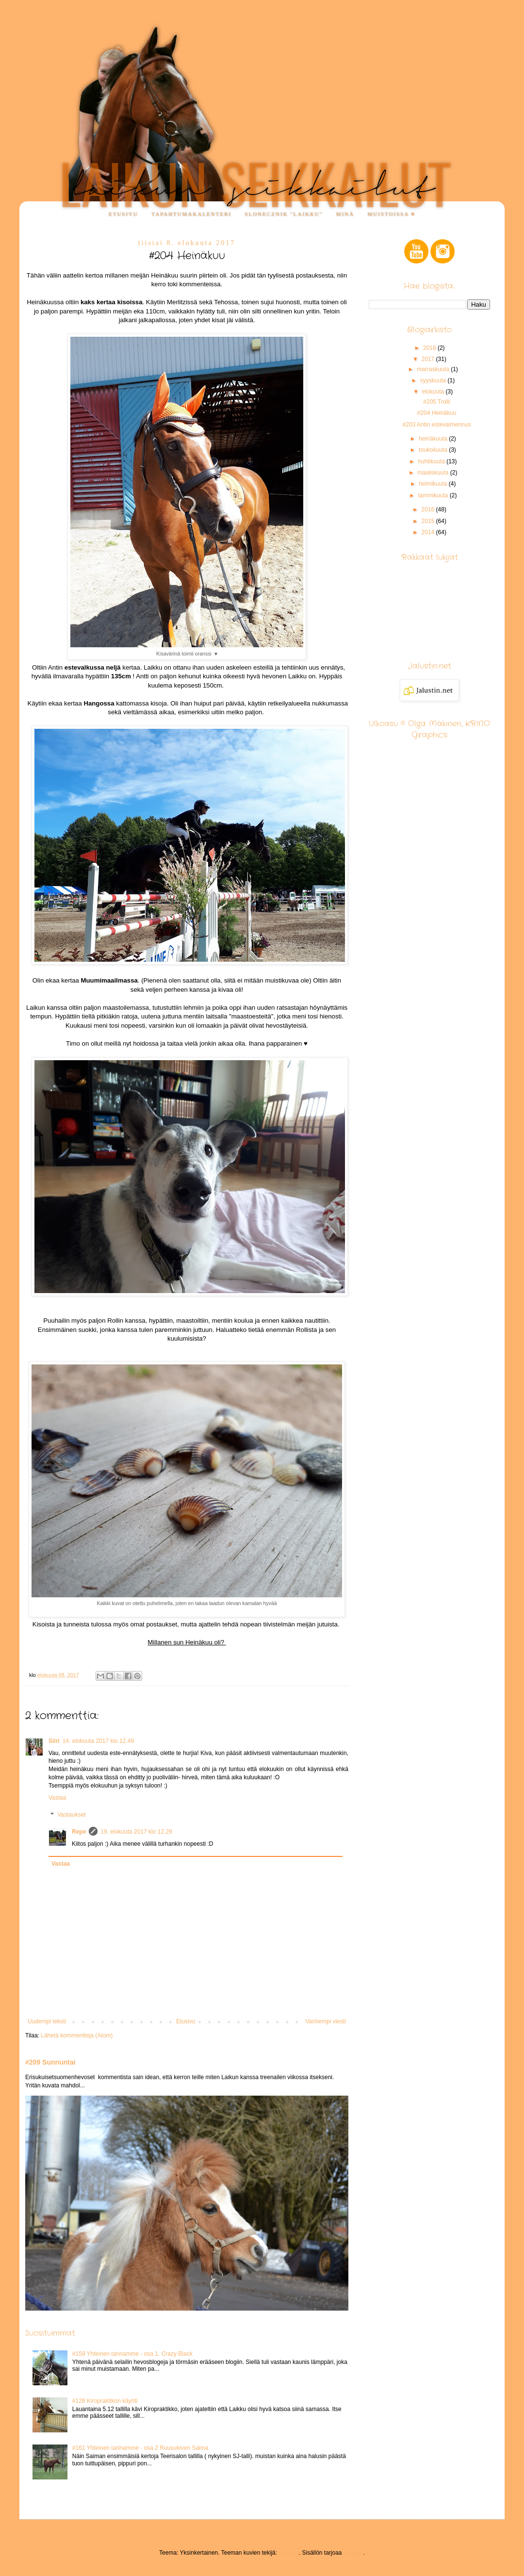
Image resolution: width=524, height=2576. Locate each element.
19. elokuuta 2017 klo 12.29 (136, 1831)
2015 (429, 521)
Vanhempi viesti (325, 2021)
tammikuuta (433, 495)
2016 (429, 509)
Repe (79, 1831)
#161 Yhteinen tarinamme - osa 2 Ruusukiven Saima (140, 2448)
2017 (429, 359)
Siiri (54, 1741)
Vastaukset (71, 1815)
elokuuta (434, 391)
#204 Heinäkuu (437, 413)
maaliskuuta (433, 472)
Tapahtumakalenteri (191, 214)
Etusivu (123, 214)
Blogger (353, 2552)
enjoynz (288, 2552)
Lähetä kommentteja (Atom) (77, 2035)
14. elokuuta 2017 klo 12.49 (98, 1741)
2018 (430, 348)
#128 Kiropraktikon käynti (105, 2400)
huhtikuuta (432, 461)
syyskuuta (434, 380)
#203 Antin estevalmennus (437, 424)
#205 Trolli (436, 401)
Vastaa (57, 1797)
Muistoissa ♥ (392, 214)
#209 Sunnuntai (50, 2062)
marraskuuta (434, 369)
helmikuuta (433, 483)
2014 (429, 532)
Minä (345, 214)
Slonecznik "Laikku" (284, 214)
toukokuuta (434, 449)
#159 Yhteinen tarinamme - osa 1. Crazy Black (132, 2353)
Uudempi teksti (47, 2021)
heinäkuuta (434, 438)
